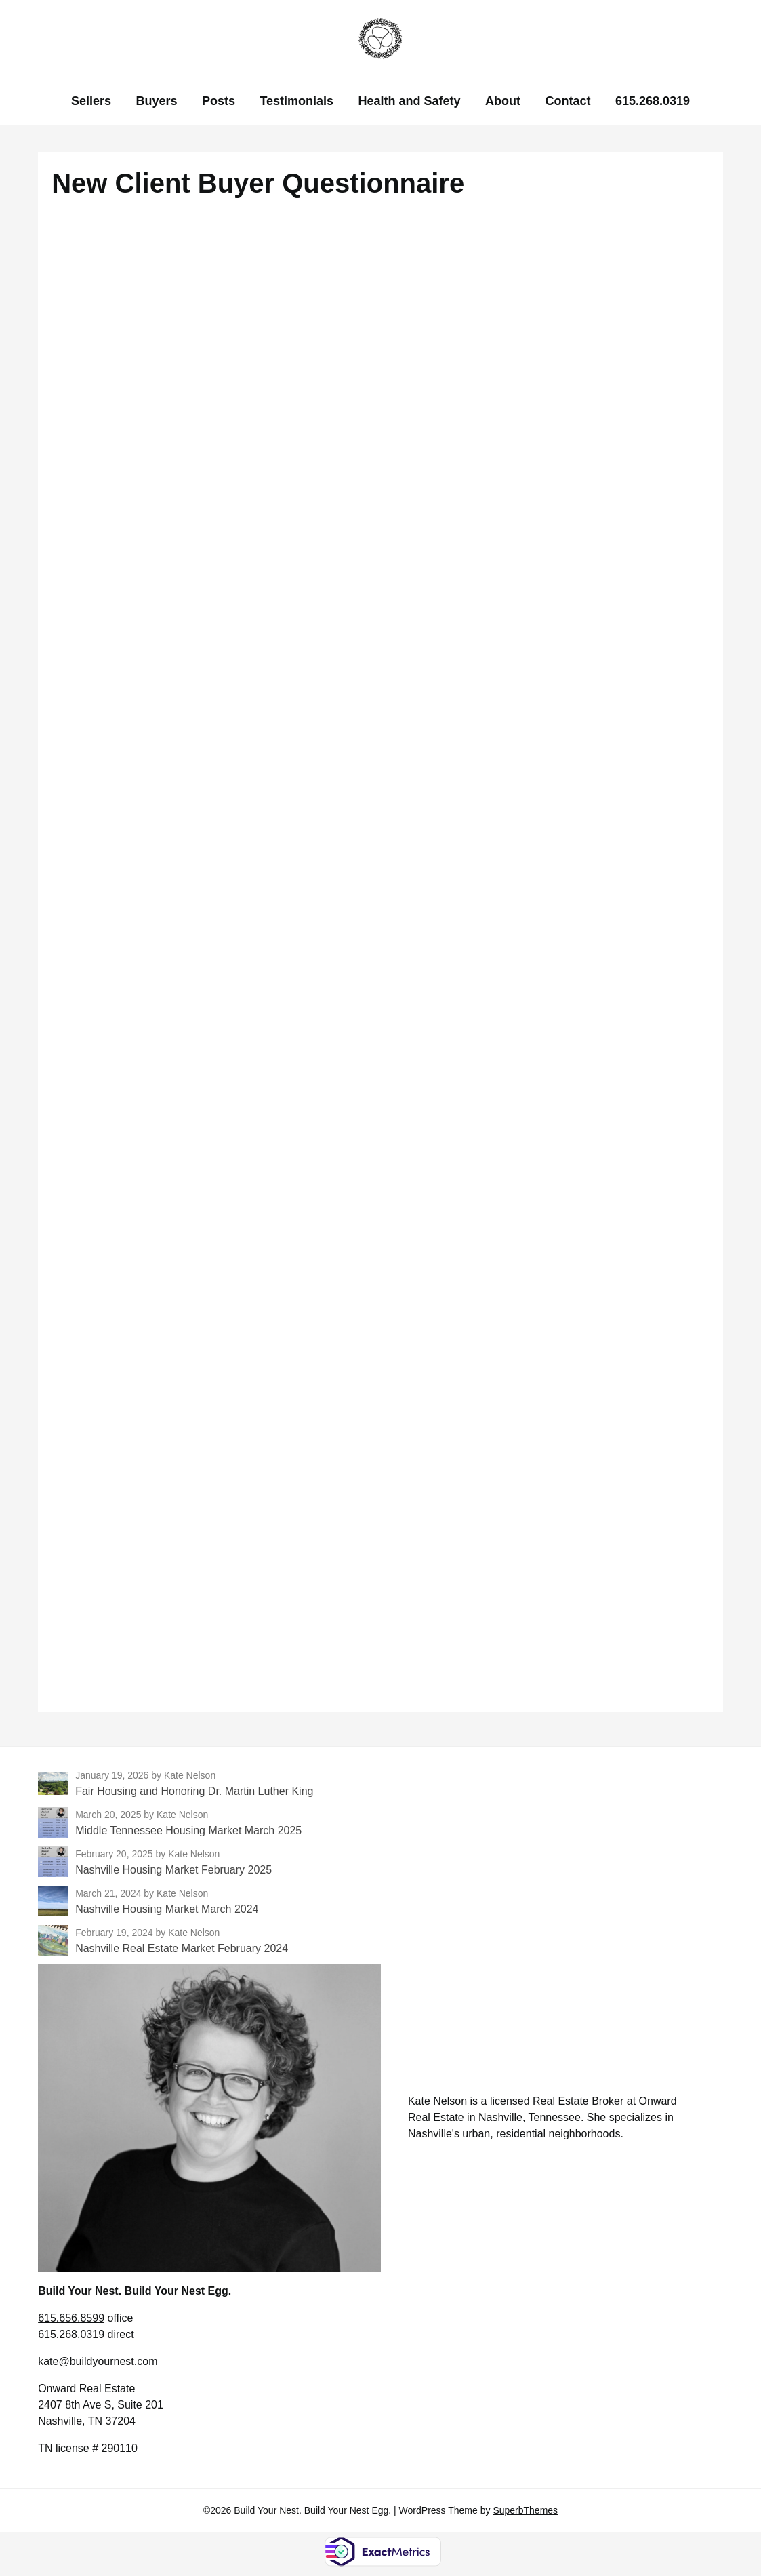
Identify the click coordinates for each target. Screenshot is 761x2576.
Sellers (91, 101)
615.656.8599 (71, 2318)
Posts (218, 101)
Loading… (381, 956)
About (502, 101)
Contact (568, 101)
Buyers (156, 101)
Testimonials (296, 101)
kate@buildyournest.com (97, 2361)
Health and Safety (409, 101)
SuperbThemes (525, 2510)
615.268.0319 (652, 101)
